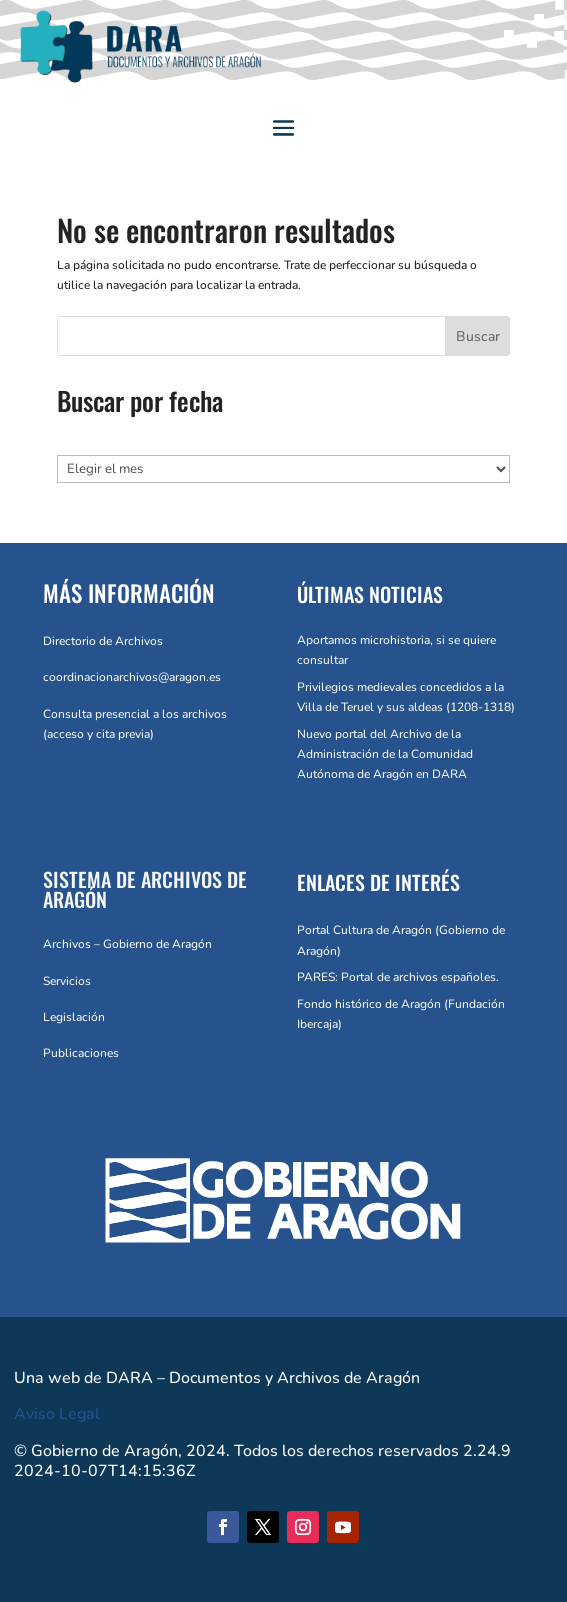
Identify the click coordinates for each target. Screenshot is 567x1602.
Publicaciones (81, 1053)
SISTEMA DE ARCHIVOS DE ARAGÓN (145, 889)
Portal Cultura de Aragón (364, 930)
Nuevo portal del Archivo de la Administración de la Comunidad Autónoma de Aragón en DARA (385, 754)
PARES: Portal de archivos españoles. (398, 977)
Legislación (74, 1017)
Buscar (478, 336)
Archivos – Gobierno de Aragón (127, 944)
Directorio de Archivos (103, 641)
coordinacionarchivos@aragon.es (132, 677)
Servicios (67, 981)
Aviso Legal (57, 1414)
